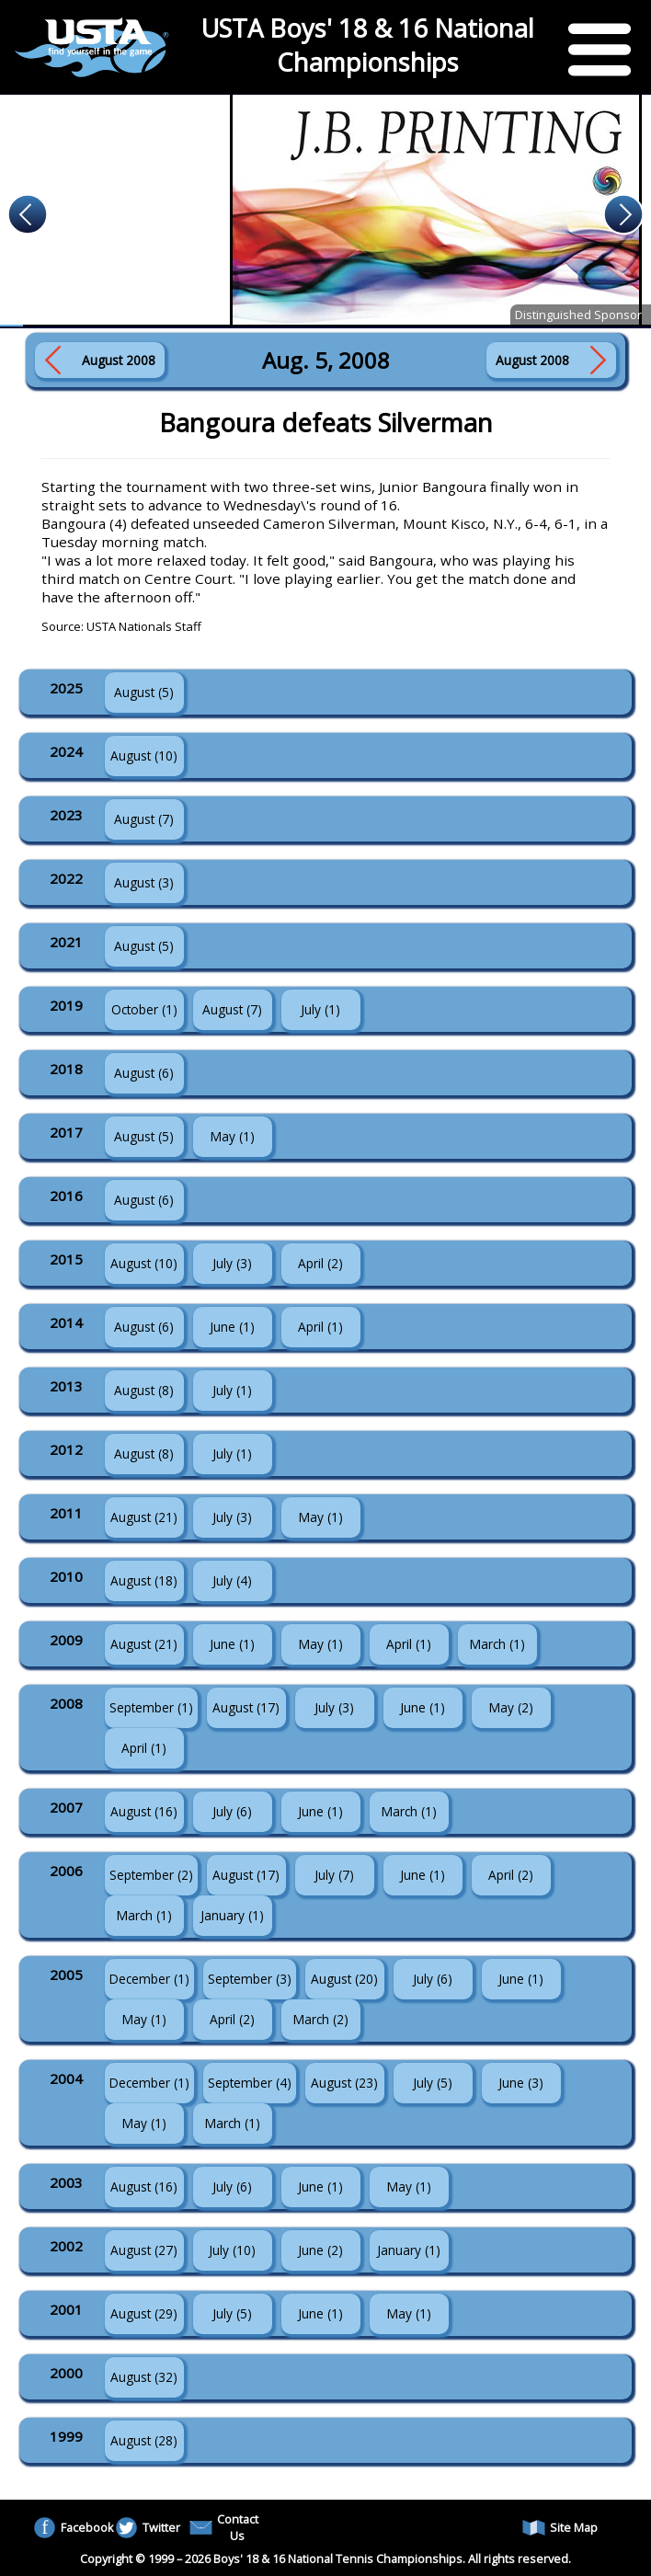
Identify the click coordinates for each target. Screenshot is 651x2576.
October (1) (144, 1009)
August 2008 (118, 360)
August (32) (143, 2377)
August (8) (144, 1390)
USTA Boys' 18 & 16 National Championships (367, 45)
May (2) (511, 1707)
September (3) (249, 1978)
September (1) (151, 1707)
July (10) (232, 2250)
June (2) (320, 2250)
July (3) (232, 1263)
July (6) (232, 1811)
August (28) (143, 2440)
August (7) (144, 819)
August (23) (344, 2082)
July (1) (320, 1009)
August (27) (143, 2250)
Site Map (560, 2527)
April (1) (320, 1326)
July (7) (334, 1874)
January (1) (232, 1915)
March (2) (320, 2019)
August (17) (246, 1707)
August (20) (344, 1978)
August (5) (144, 692)
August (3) (144, 882)
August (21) (143, 1517)
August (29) (143, 2313)
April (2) (320, 1263)
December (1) (149, 1978)
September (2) (151, 1874)
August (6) (144, 1073)
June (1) (232, 1326)
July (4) (232, 1580)
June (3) (520, 2082)
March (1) (497, 1644)
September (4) (249, 2082)
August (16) (143, 1811)
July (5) (432, 2082)
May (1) (233, 1136)
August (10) (143, 755)
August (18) (143, 1580)
